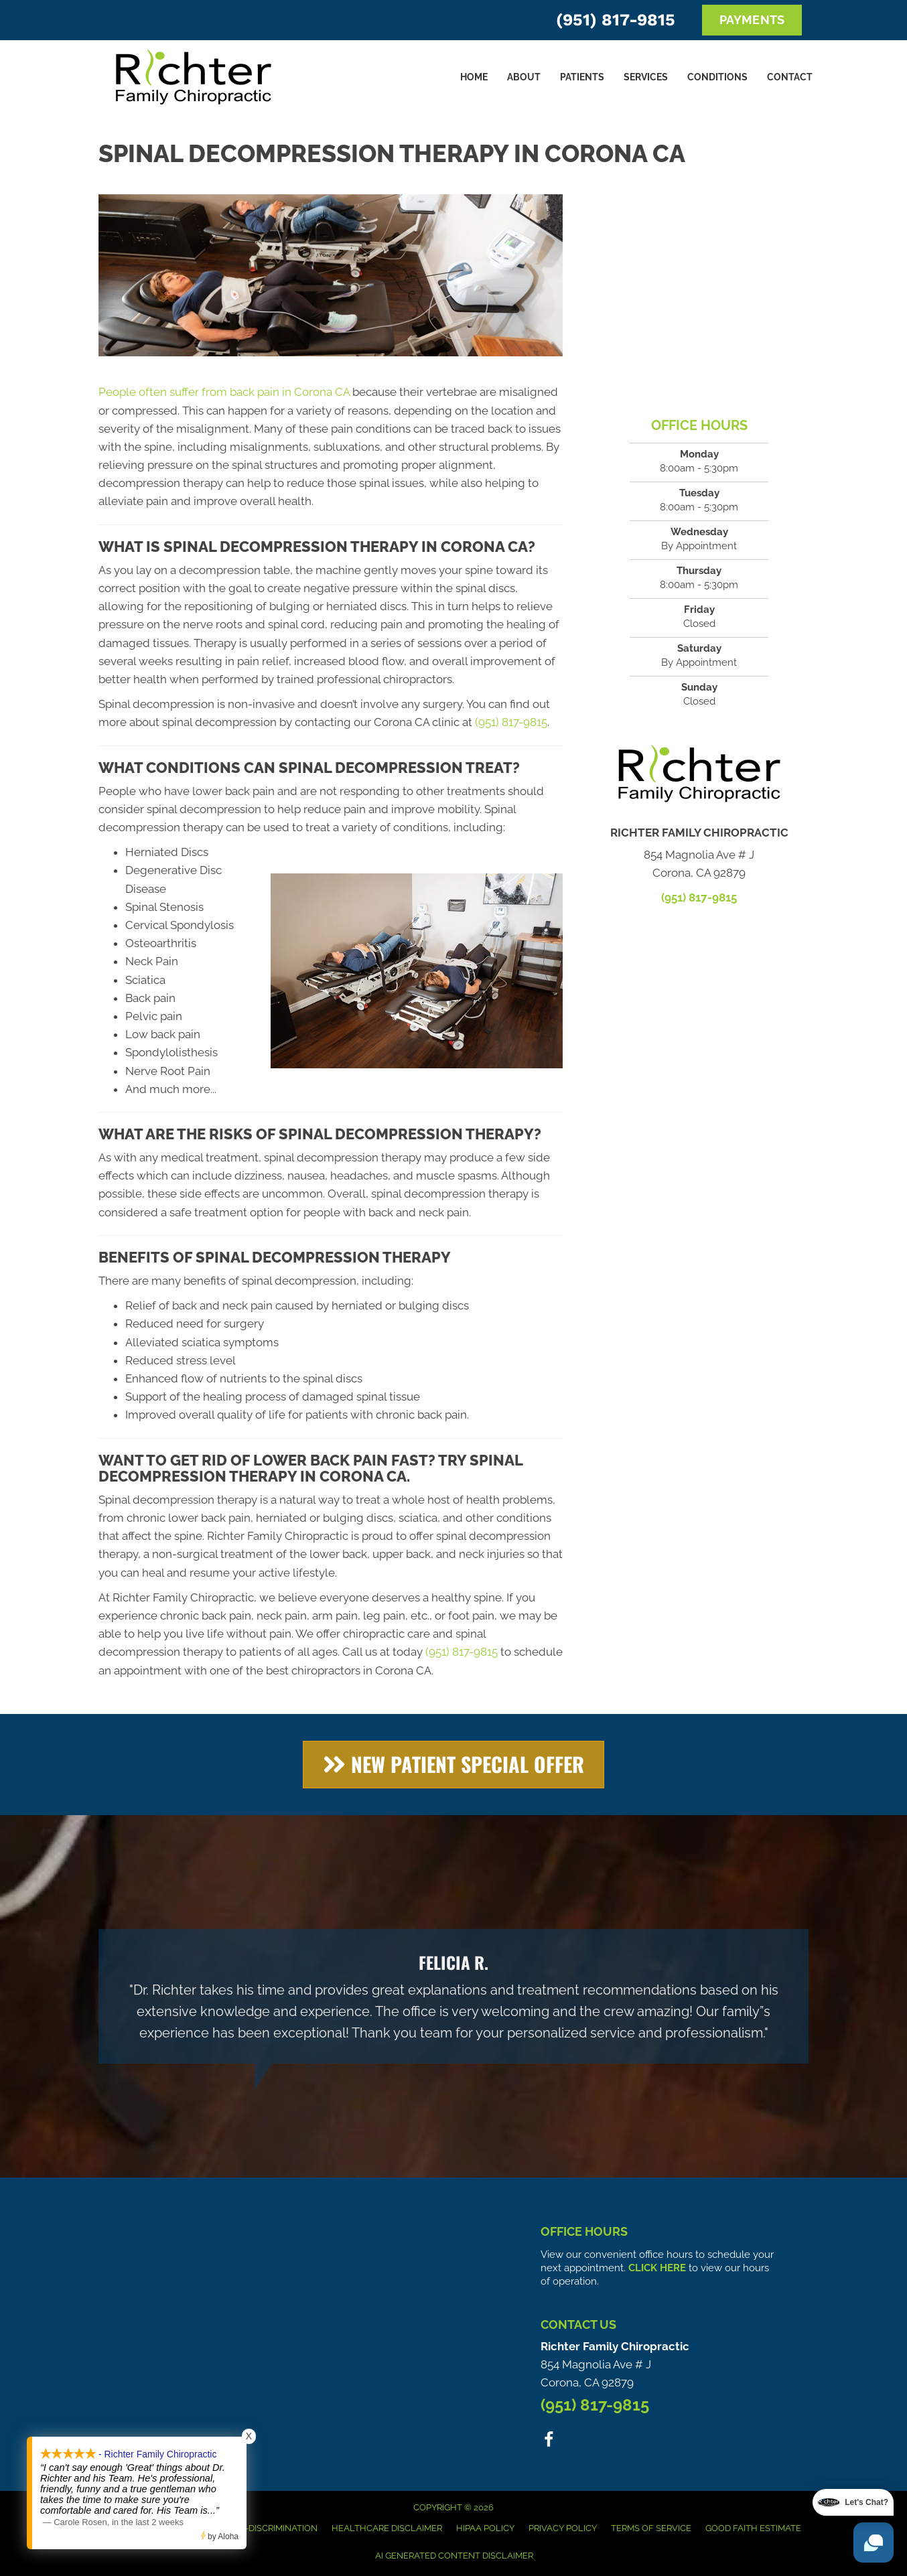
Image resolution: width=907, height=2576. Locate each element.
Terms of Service (651, 2528)
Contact (790, 77)
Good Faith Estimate (753, 2528)
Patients (582, 77)
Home (474, 77)
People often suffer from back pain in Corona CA (224, 392)
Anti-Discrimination (271, 2528)
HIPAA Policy (485, 2528)
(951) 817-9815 (615, 19)
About (524, 77)
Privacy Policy (563, 2528)
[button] (453, 1764)
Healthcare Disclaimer (387, 2528)
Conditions (717, 77)
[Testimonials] (453, 1996)
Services (646, 77)
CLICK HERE (657, 2268)
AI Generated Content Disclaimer (454, 2556)
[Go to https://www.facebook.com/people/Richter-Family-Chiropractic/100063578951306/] (549, 2441)
